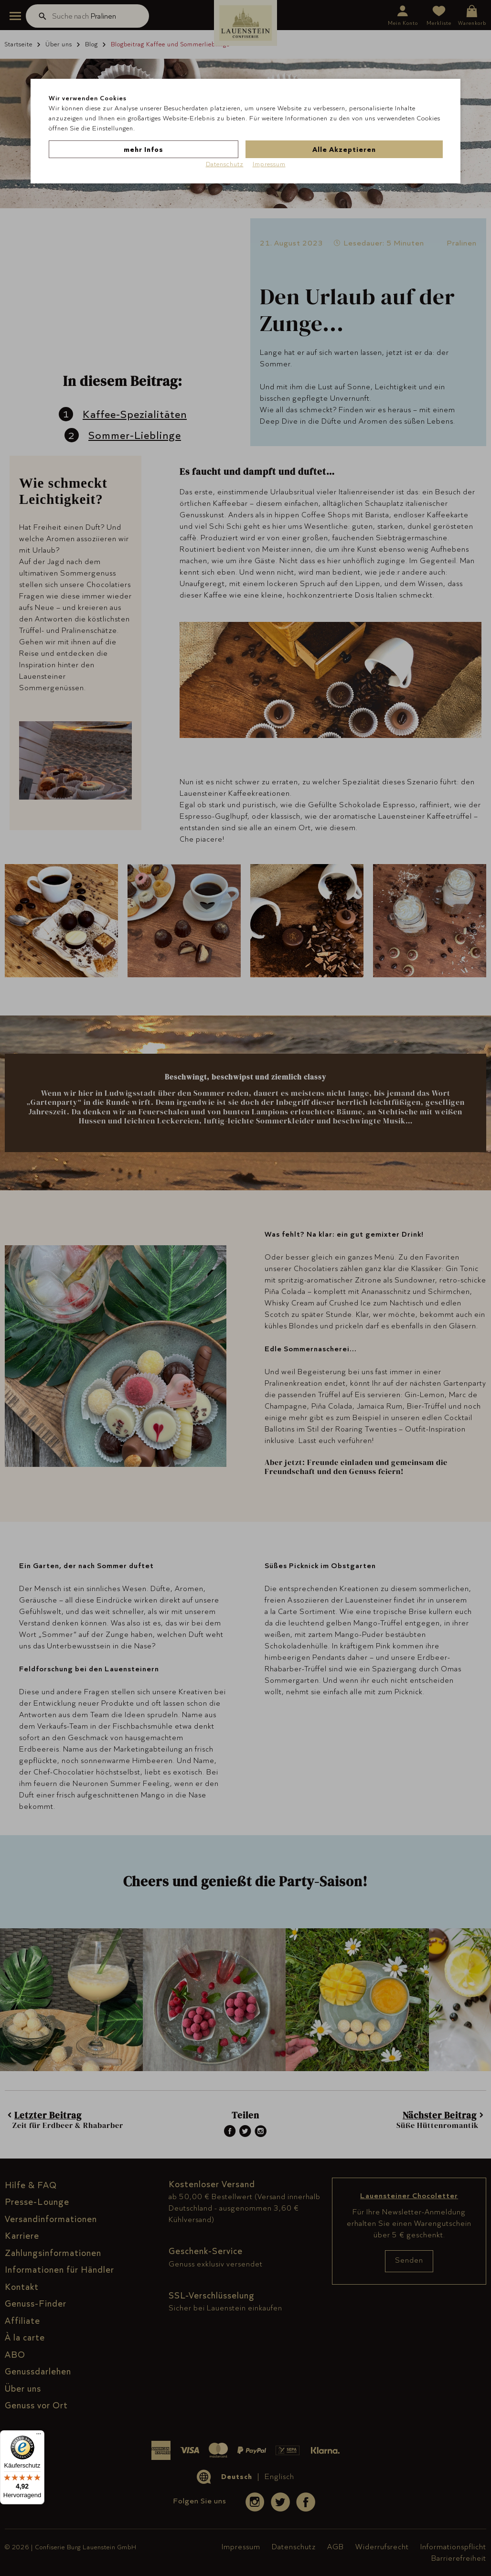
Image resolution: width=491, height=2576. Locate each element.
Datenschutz (225, 164)
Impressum (269, 164)
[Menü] (38, 2436)
